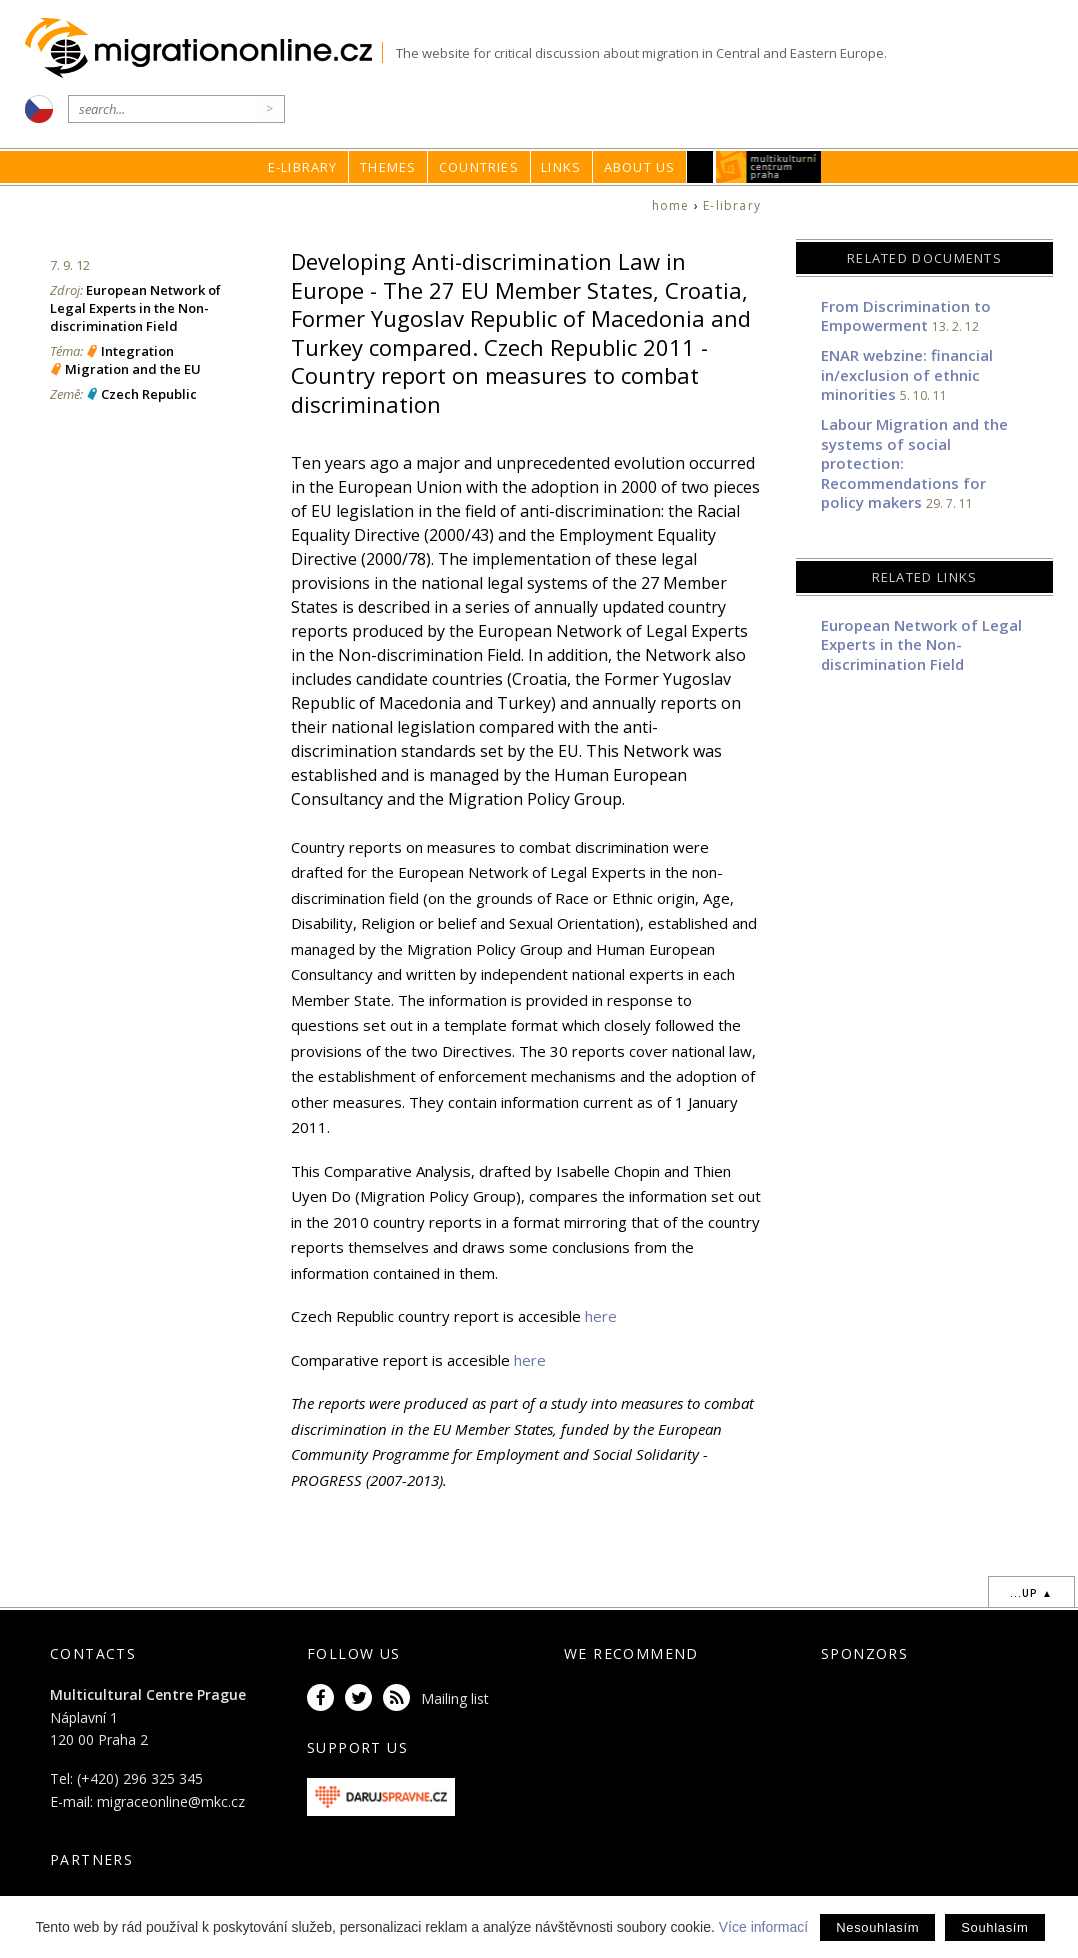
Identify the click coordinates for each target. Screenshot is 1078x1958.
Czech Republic (149, 394)
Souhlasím (994, 1927)
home (671, 205)
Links (561, 167)
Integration (137, 351)
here (601, 1316)
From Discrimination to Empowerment (906, 316)
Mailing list (455, 1698)
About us (640, 167)
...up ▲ (1031, 1593)
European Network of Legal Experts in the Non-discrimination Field (135, 308)
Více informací (763, 1927)
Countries (479, 167)
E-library (303, 167)
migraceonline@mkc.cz (171, 1801)
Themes (388, 167)
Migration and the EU (133, 369)
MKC (768, 167)
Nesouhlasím (877, 1927)
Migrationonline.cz (203, 48)
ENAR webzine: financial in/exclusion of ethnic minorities (907, 374)
